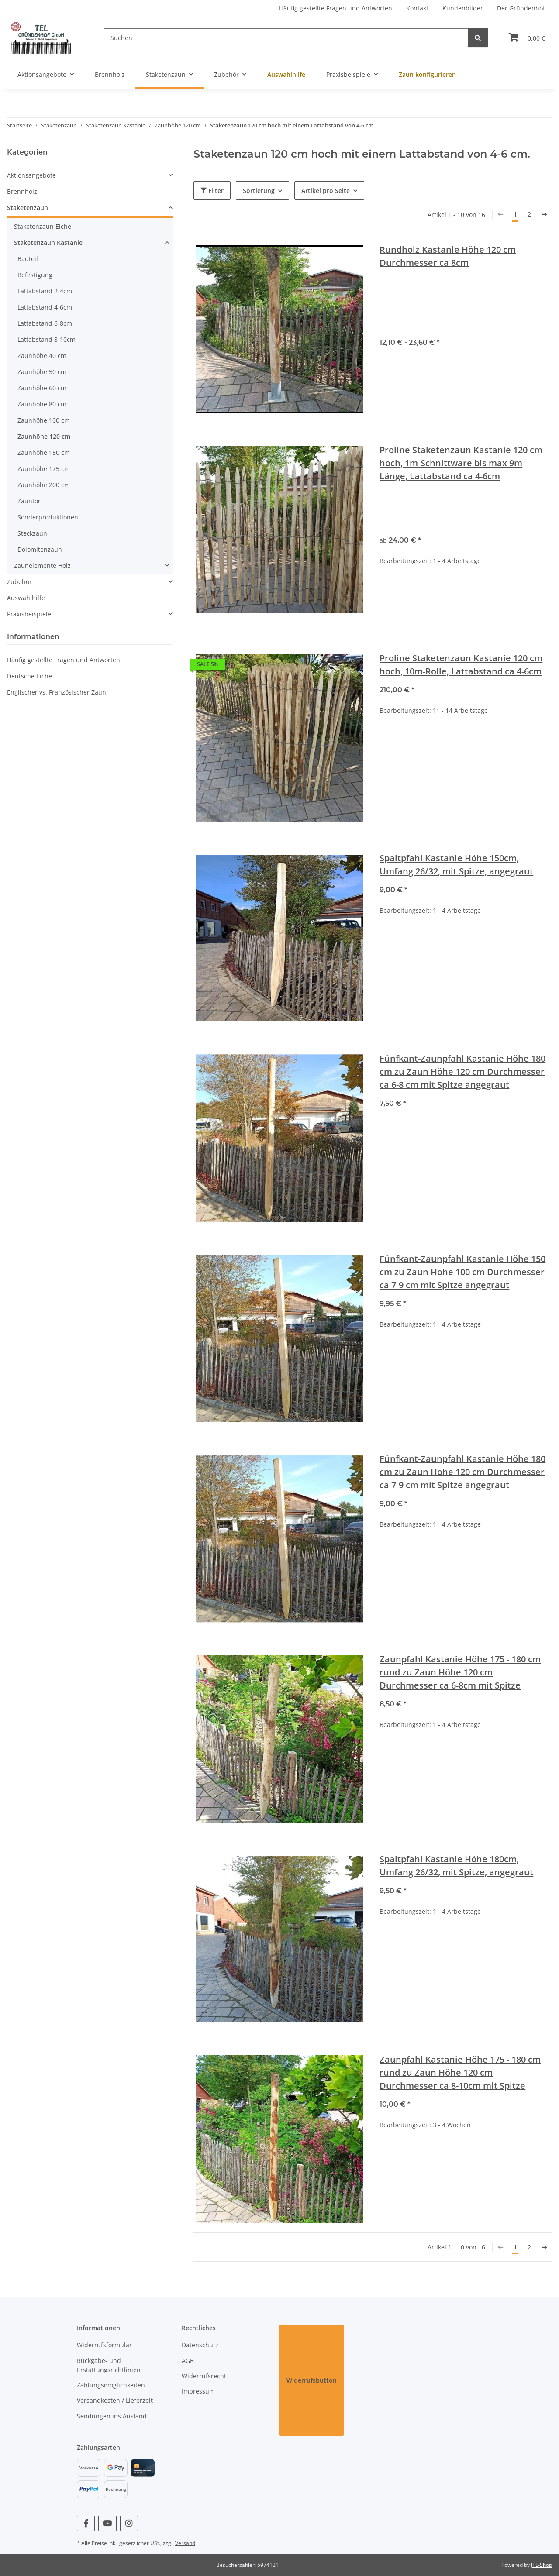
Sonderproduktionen (47, 517)
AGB (188, 2360)
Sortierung (259, 190)
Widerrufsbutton (311, 2380)
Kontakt (417, 8)
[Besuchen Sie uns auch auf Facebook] (86, 2523)
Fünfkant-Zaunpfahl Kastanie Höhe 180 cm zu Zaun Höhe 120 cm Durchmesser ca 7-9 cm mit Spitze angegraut (462, 1472)
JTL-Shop (541, 2565)
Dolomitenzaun (39, 549)
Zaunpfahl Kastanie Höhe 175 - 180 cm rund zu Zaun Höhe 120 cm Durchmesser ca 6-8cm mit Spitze (460, 1672)
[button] (90, 175)
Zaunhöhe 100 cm (43, 420)
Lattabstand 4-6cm (44, 307)
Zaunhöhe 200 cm (43, 485)
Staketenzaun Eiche (42, 226)
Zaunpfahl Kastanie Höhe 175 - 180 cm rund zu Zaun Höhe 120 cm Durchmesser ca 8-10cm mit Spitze (460, 2072)
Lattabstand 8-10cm (46, 339)
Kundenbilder (462, 8)
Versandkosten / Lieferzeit (115, 2400)
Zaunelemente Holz (42, 565)
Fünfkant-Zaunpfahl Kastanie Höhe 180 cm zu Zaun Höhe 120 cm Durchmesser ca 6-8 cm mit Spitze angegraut (462, 1071)
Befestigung (34, 275)
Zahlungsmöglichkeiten (111, 2385)
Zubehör (19, 582)
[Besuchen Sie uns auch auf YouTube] (107, 2523)
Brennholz (22, 191)
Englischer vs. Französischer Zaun (56, 692)
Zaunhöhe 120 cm (43, 436)
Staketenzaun (27, 207)
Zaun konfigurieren (427, 74)
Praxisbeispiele (29, 614)
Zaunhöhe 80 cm (41, 404)
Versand (185, 2543)
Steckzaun (32, 533)
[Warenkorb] (527, 38)
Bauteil (27, 259)
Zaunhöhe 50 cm (41, 372)
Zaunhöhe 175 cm (43, 468)
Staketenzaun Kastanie (48, 242)
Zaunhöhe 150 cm (43, 452)
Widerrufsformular (104, 2345)
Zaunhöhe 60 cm (41, 388)
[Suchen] (286, 37)
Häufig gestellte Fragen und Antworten (335, 8)
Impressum (198, 2391)
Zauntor (29, 501)
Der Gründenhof (521, 8)
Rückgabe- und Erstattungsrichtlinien (109, 2365)
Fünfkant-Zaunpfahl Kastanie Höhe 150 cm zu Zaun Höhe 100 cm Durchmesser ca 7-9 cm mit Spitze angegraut (462, 1272)
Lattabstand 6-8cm (44, 323)
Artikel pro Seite (325, 190)
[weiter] (544, 214)
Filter (212, 190)
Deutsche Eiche (29, 676)
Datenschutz (200, 2345)
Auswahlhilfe (26, 598)
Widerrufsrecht (204, 2376)
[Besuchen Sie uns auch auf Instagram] (129, 2523)
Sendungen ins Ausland (112, 2416)
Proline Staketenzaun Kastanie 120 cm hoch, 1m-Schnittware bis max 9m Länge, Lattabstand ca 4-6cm (461, 463)
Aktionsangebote (31, 175)
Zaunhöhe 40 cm (41, 355)
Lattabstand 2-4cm (44, 291)
